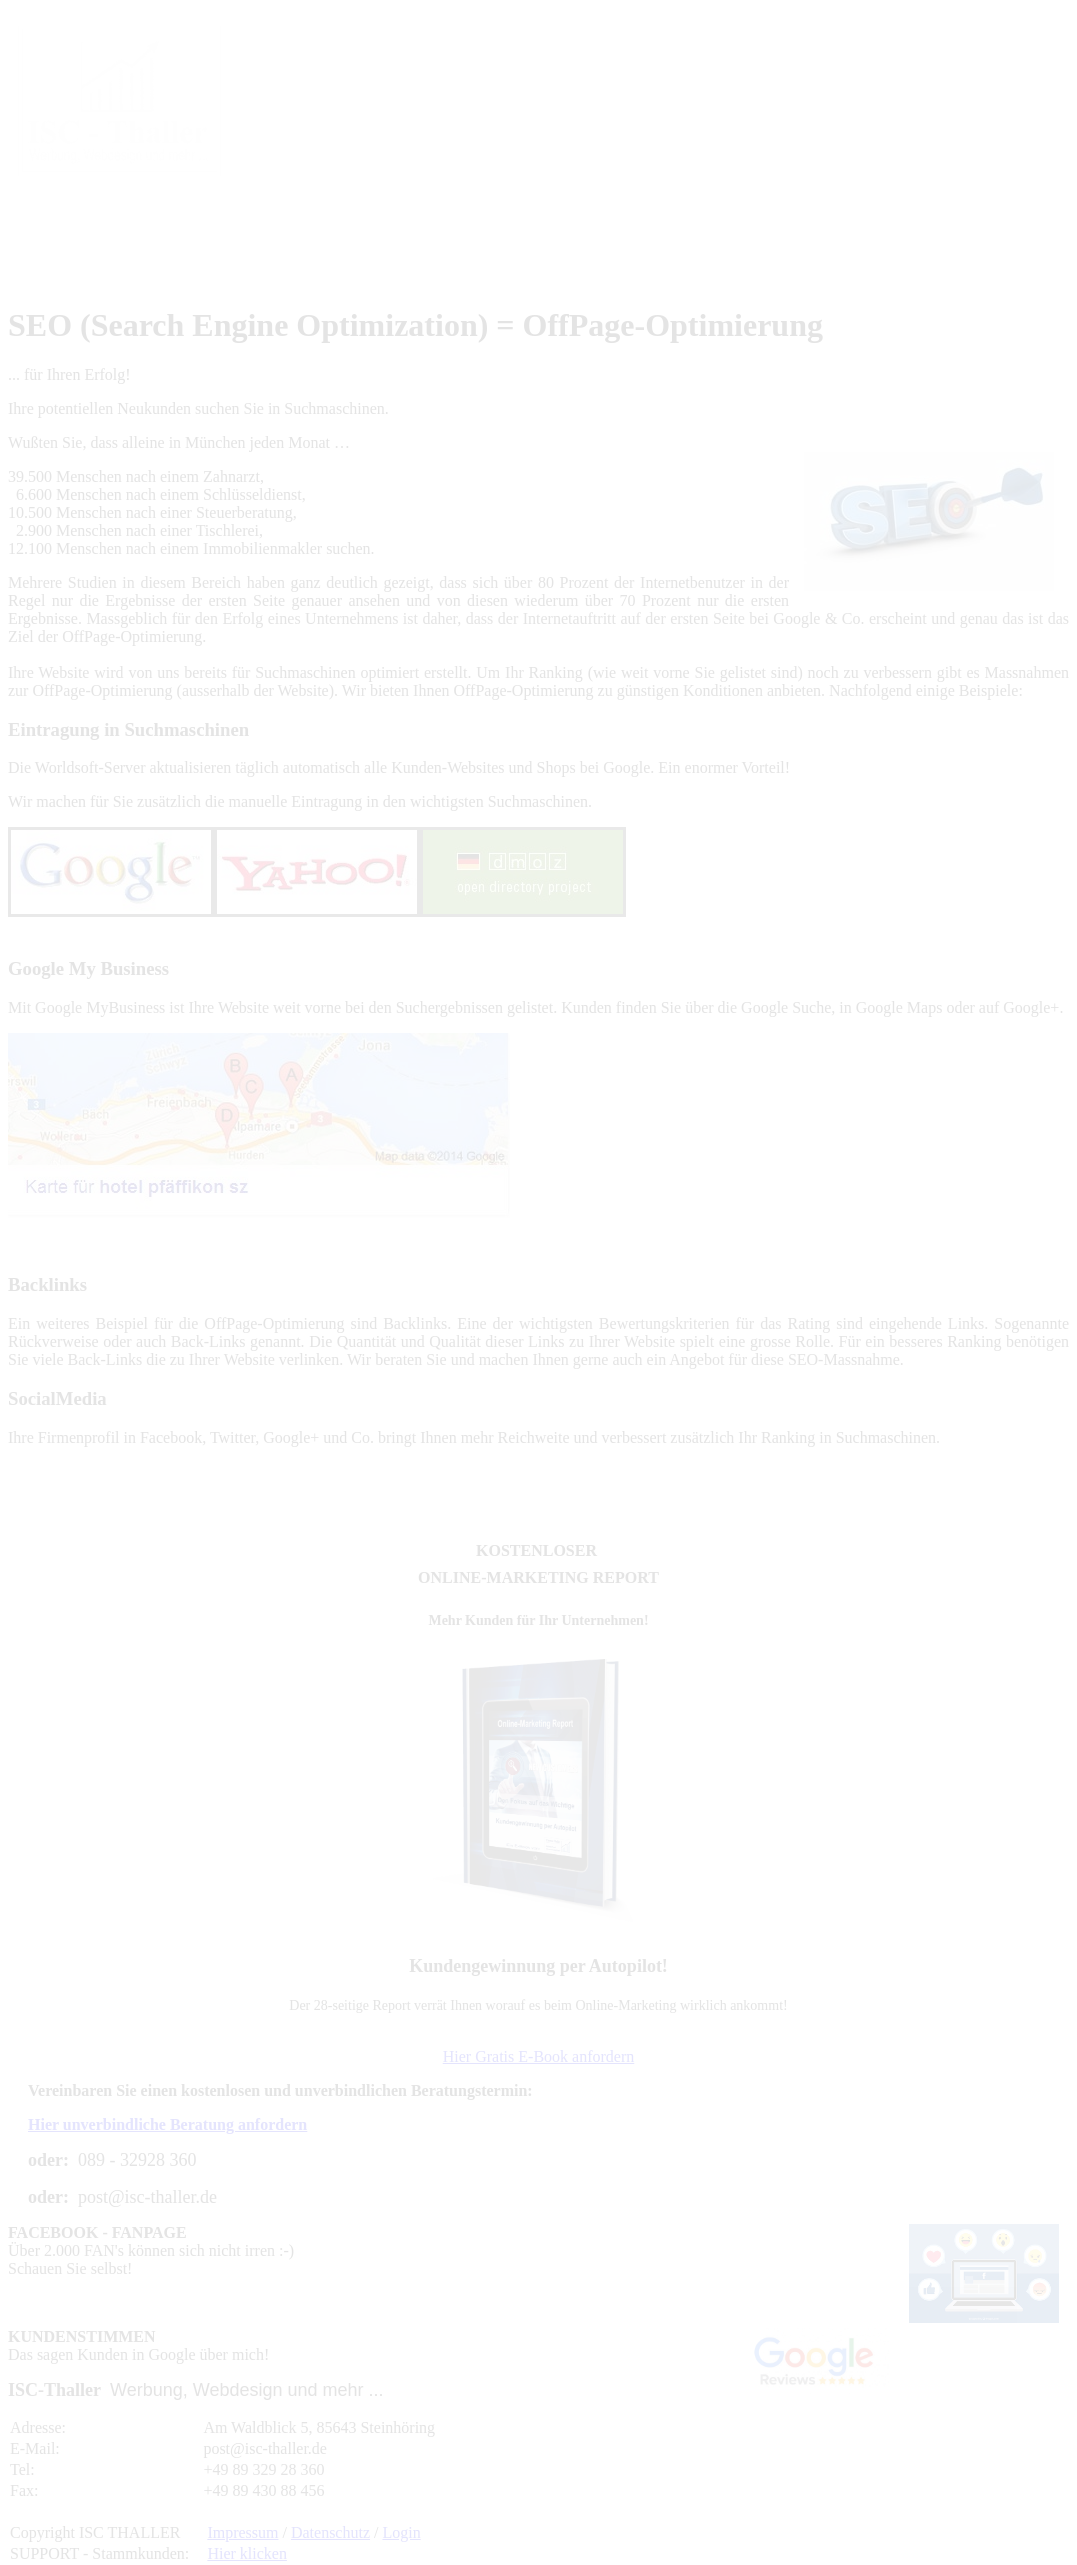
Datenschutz (330, 2532)
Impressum (242, 2532)
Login (401, 2532)
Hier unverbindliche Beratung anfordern (167, 2124)
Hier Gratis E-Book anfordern (539, 2056)
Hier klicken (247, 2553)
